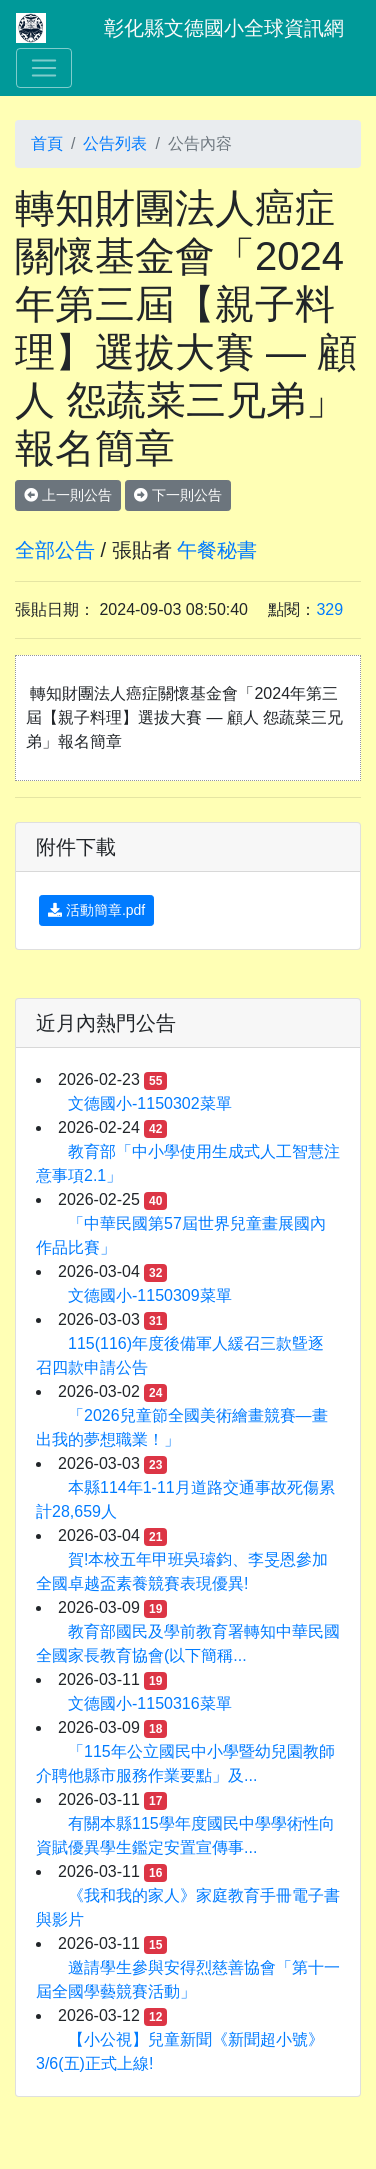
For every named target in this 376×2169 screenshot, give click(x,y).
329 (329, 609)
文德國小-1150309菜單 (150, 1295)
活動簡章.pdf (96, 910)
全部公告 (55, 550)
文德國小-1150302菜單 (150, 1103)
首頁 (47, 143)
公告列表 (115, 143)
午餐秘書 (217, 550)
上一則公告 (68, 495)
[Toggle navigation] (44, 68)
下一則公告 (178, 495)
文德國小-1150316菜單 (150, 1703)
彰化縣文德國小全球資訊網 (224, 28)
